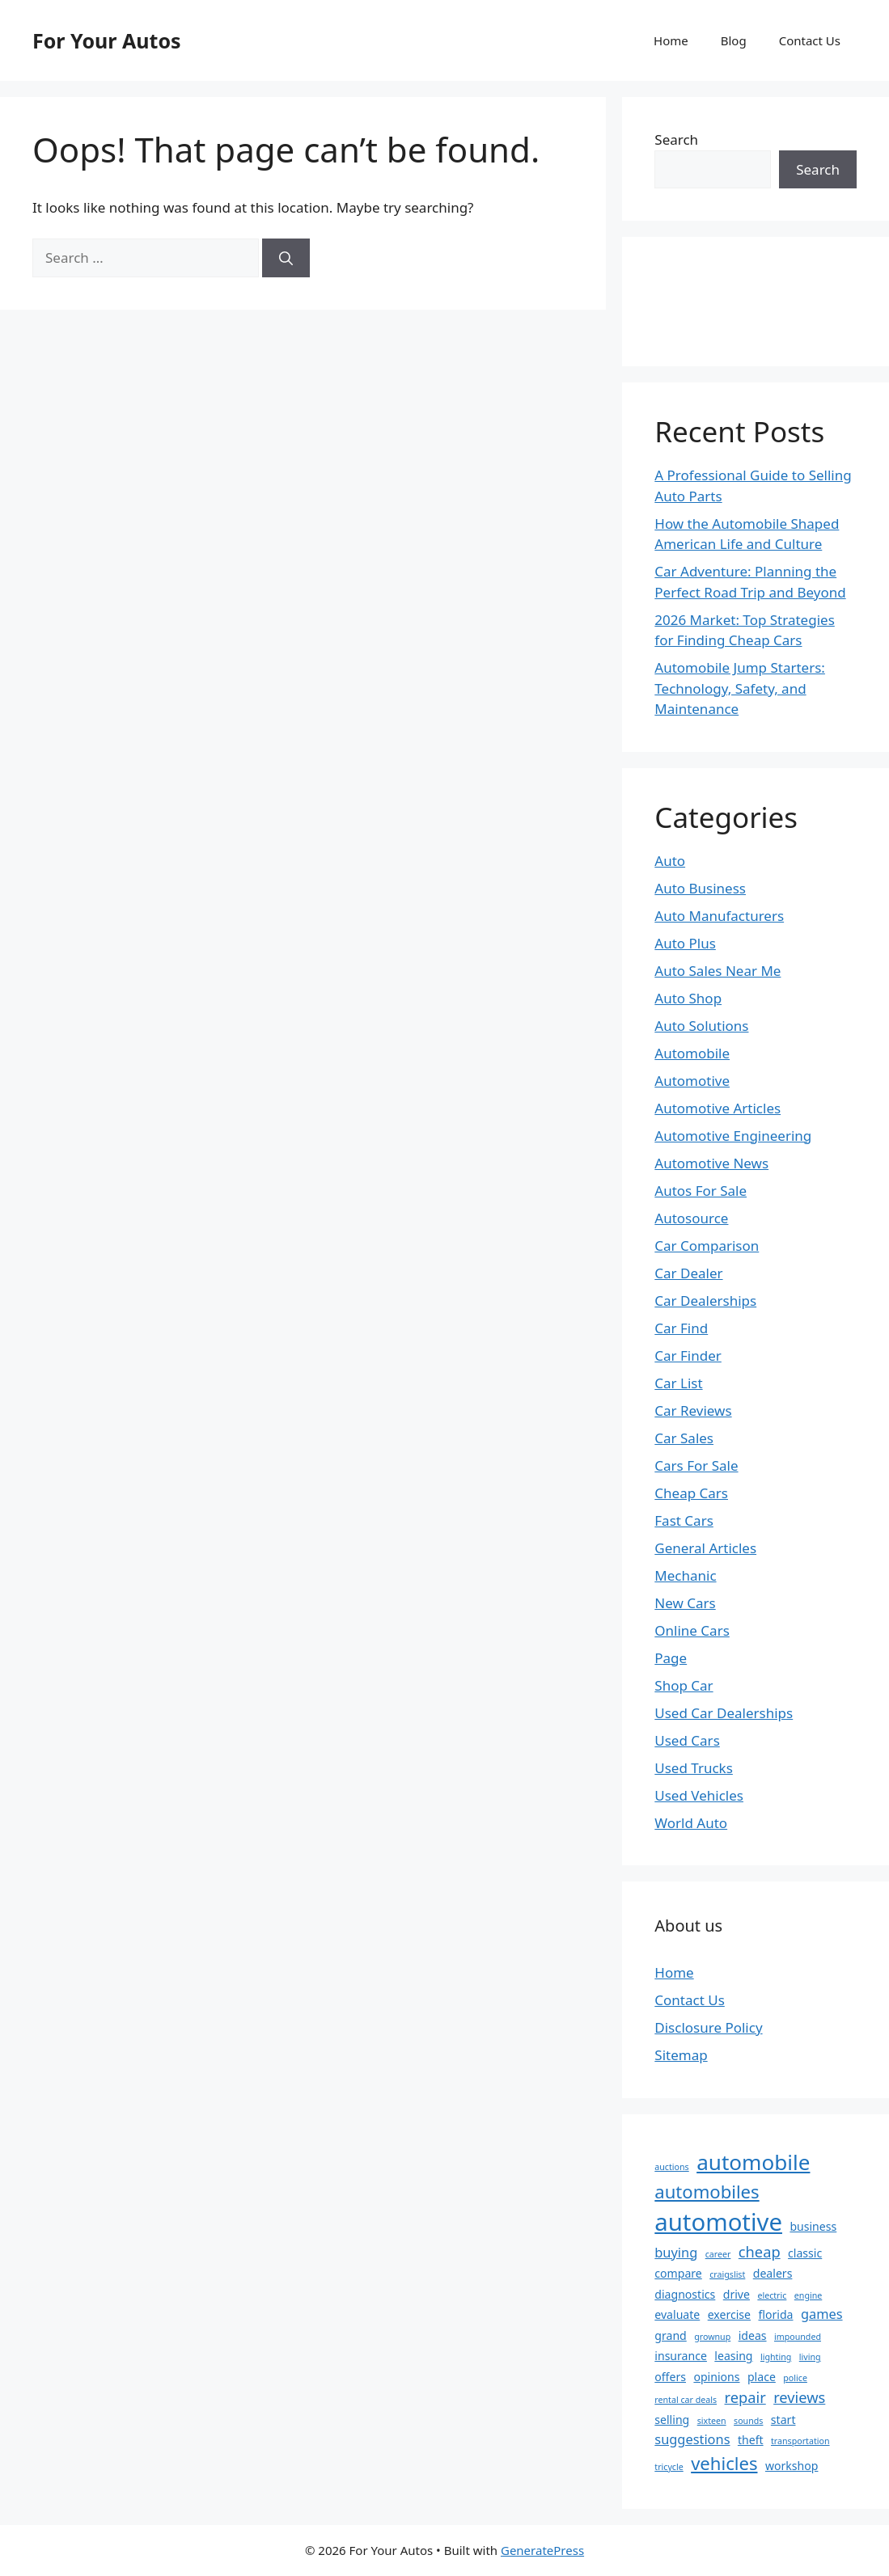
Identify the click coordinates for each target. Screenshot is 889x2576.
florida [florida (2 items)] (775, 2314)
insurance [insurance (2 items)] (680, 2355)
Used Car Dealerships (723, 1713)
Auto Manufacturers (719, 915)
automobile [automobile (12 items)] (753, 2162)
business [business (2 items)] (813, 2226)
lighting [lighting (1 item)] (775, 2357)
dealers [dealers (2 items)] (773, 2273)
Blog (734, 40)
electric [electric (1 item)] (771, 2295)
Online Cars (692, 1630)
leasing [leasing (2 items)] (733, 2355)
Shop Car (683, 1685)
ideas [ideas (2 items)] (753, 2335)
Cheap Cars (691, 1493)
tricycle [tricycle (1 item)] (668, 2467)
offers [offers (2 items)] (670, 2376)
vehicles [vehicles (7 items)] (724, 2463)
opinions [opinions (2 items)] (716, 2376)
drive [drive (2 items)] (736, 2294)
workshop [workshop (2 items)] (792, 2465)
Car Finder (688, 1355)
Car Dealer (688, 1273)
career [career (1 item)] (718, 2254)
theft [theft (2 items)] (751, 2439)
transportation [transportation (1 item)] (800, 2441)
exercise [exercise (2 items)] (729, 2314)
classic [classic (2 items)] (805, 2253)
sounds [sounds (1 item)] (748, 2420)
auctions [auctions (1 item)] (671, 2167)
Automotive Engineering (732, 1135)
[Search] (286, 258)
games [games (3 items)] (822, 2313)
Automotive (692, 1080)
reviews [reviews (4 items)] (799, 2397)
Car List (678, 1383)
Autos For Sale (700, 1190)
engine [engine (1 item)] (808, 2295)
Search (676, 139)
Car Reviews (692, 1410)
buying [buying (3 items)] (675, 2252)
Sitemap (680, 2055)
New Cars (684, 1603)
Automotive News (711, 1163)
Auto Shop (688, 998)
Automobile (692, 1053)
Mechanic (685, 1575)
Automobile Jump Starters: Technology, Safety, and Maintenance (739, 688)
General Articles (705, 1548)
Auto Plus (685, 943)
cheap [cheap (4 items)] (760, 2251)
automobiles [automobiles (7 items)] (706, 2191)
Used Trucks (693, 1768)
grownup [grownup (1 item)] (712, 2336)
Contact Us (809, 40)
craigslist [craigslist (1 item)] (727, 2274)
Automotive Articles (717, 1108)
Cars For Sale (696, 1465)
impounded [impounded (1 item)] (797, 2336)
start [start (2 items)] (783, 2419)
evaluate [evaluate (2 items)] (677, 2314)
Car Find (681, 1328)
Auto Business (700, 888)
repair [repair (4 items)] (745, 2397)
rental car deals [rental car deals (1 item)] (685, 2399)
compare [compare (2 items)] (677, 2273)
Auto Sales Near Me (717, 970)
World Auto (690, 1823)
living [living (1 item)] (810, 2357)
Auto (669, 860)
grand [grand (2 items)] (670, 2335)
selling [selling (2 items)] (671, 2419)
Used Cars (686, 1740)
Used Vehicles (698, 1795)
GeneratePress (542, 2550)
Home (671, 40)
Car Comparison (706, 1245)
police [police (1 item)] (795, 2378)
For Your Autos (106, 40)
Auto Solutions (701, 1025)
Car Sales (683, 1438)
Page (670, 1658)
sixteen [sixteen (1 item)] (711, 2420)
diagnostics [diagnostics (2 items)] (684, 2294)
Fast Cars (683, 1520)
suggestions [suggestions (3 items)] (692, 2439)
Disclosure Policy (708, 2027)
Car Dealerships (705, 1300)
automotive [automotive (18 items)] (718, 2222)
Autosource (691, 1218)
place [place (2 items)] (761, 2376)
